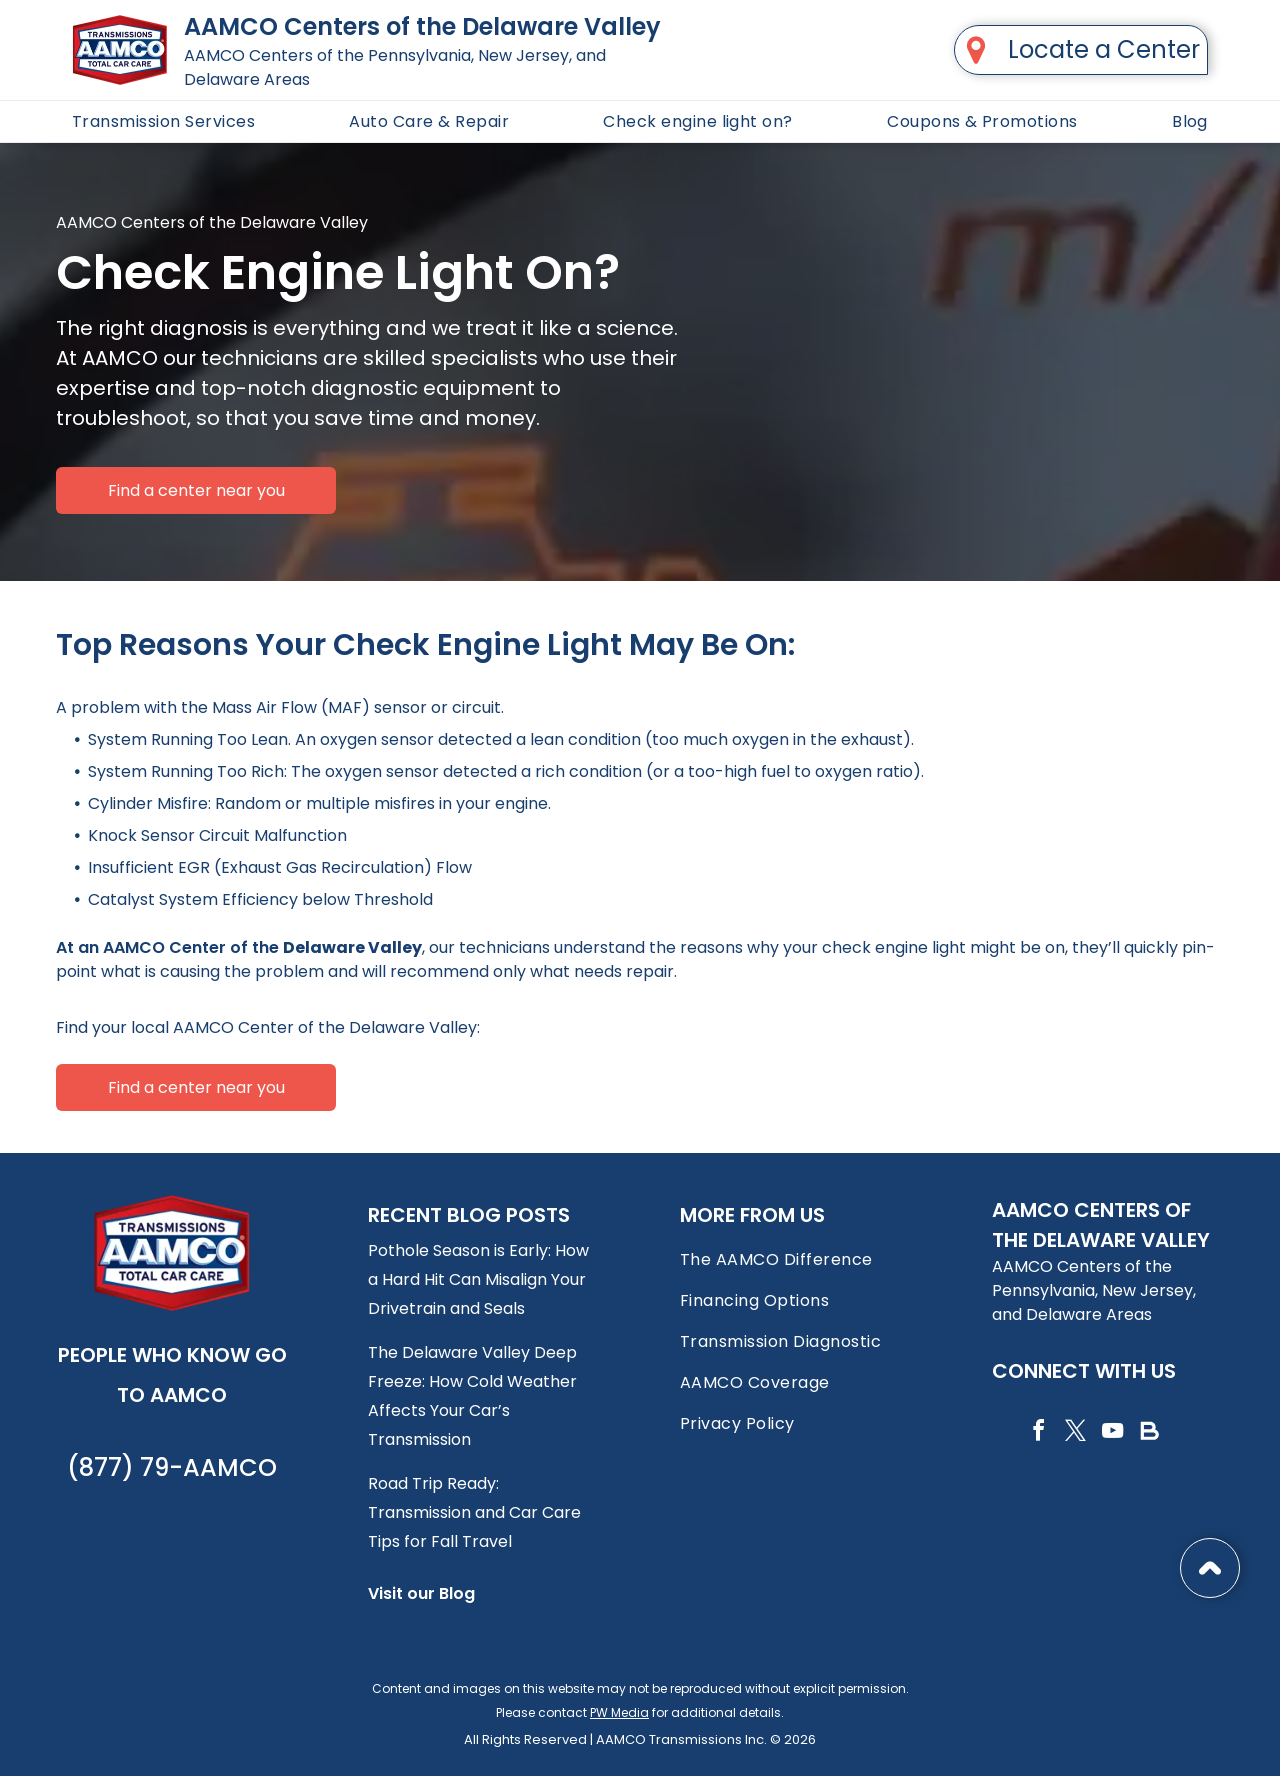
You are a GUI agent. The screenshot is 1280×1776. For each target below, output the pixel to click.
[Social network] (1149, 1433)
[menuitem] (163, 121)
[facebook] (1038, 1433)
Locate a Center (1104, 49)
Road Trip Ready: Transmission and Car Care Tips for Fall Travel (474, 1512)
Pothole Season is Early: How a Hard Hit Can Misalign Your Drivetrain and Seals (478, 1279)
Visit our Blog (421, 1593)
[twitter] (1075, 1433)
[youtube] (1112, 1433)
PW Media (619, 1712)
